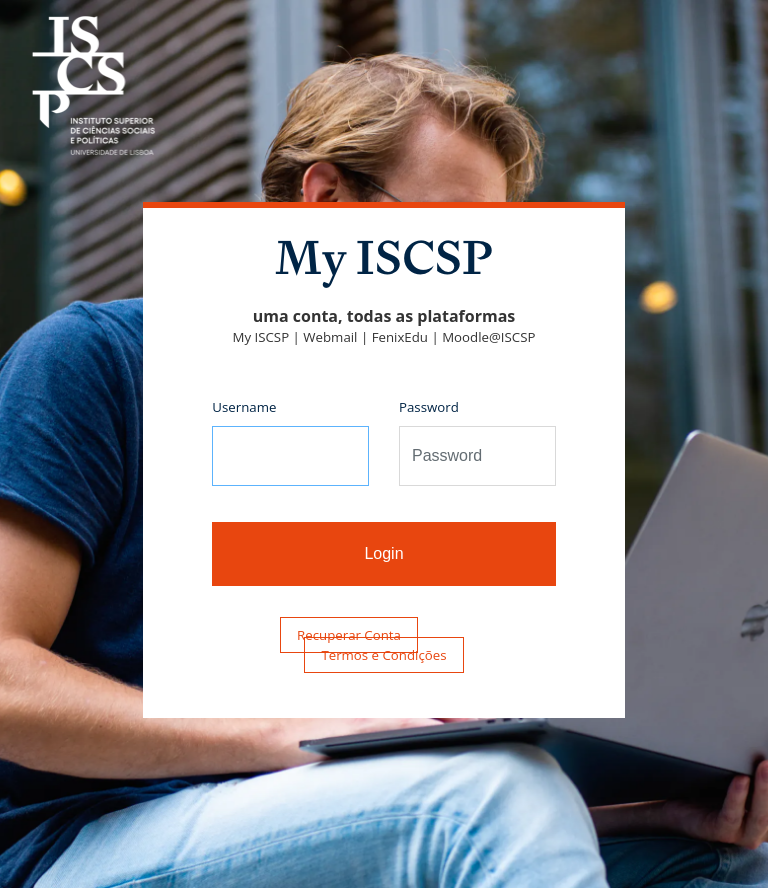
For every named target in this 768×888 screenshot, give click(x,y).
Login (383, 553)
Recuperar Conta (349, 635)
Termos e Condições (383, 655)
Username (244, 407)
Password (429, 407)
